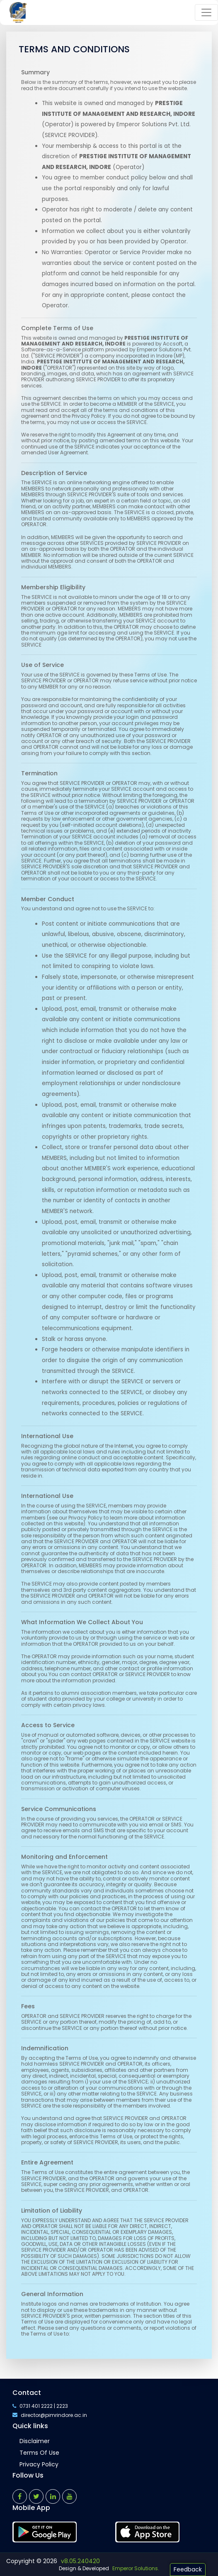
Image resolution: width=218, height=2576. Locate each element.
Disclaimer (34, 2441)
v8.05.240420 (80, 2561)
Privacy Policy (38, 2464)
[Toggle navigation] (206, 12)
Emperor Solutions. (135, 2568)
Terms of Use (39, 2453)
